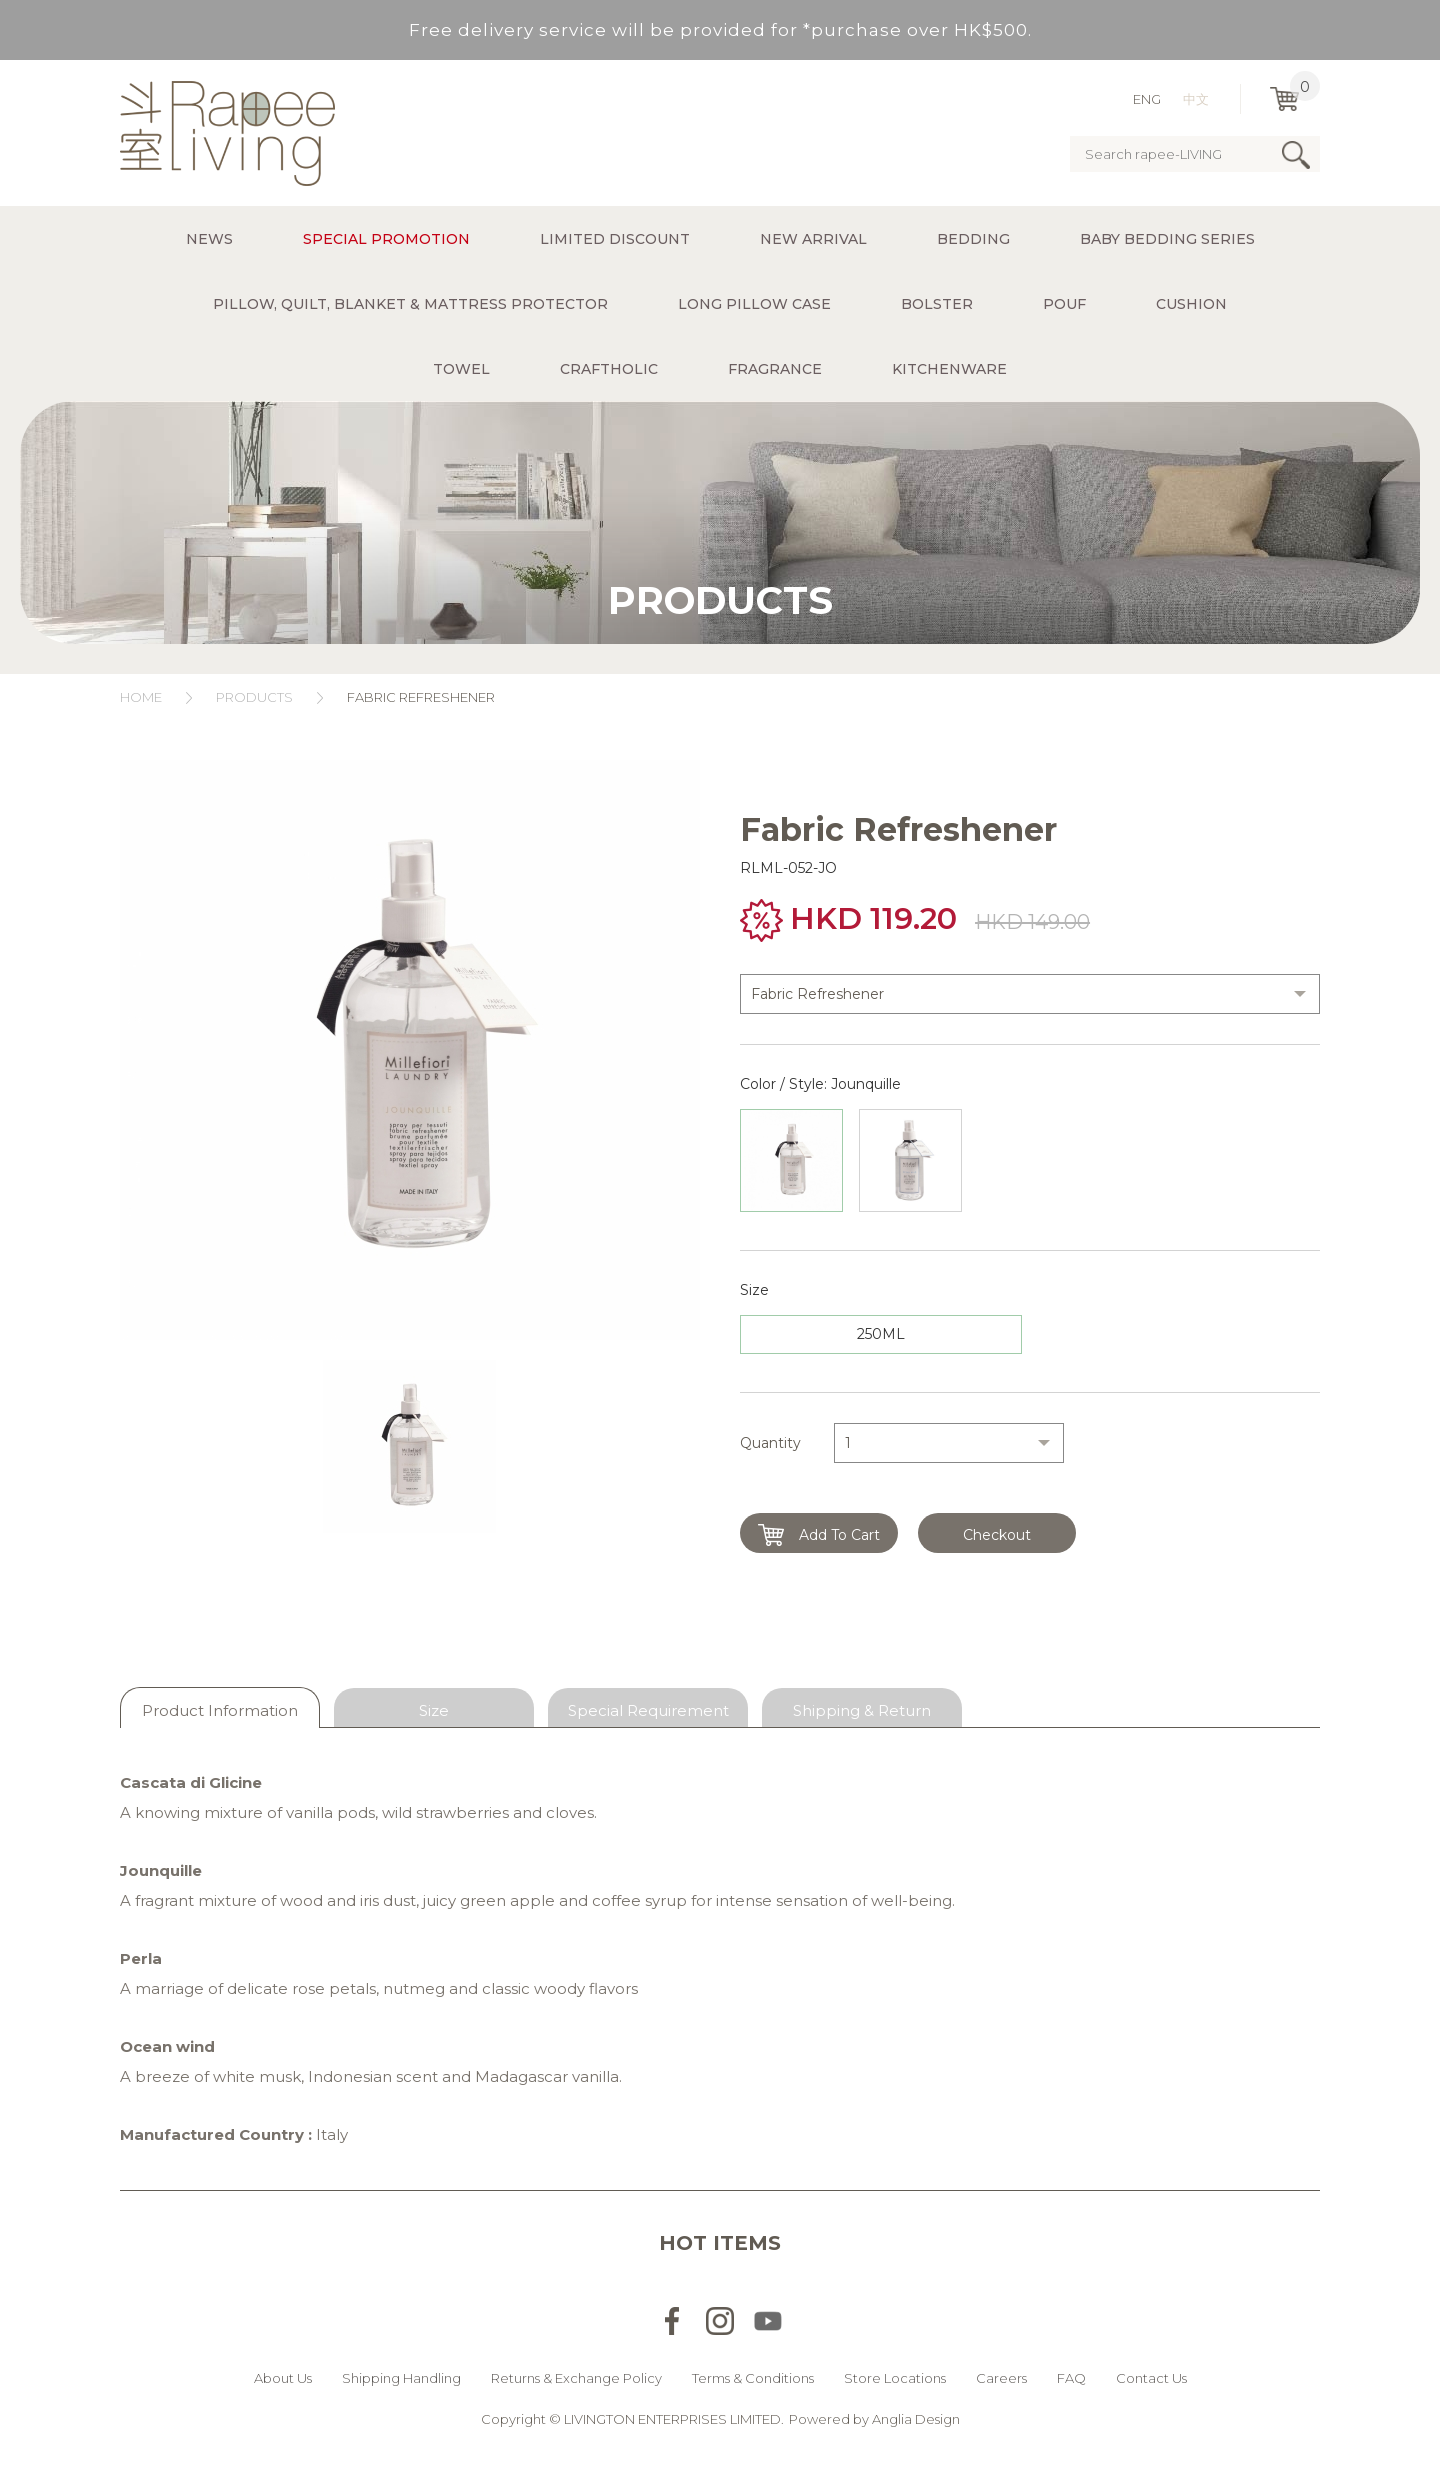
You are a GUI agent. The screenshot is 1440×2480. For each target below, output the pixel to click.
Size (434, 1710)
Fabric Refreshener (422, 697)
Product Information (220, 1710)
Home (141, 697)
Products (254, 697)
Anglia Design (916, 2419)
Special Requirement (648, 1710)
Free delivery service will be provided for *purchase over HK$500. (720, 30)
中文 (1196, 99)
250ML (881, 1334)
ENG (1147, 99)
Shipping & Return (862, 1710)
